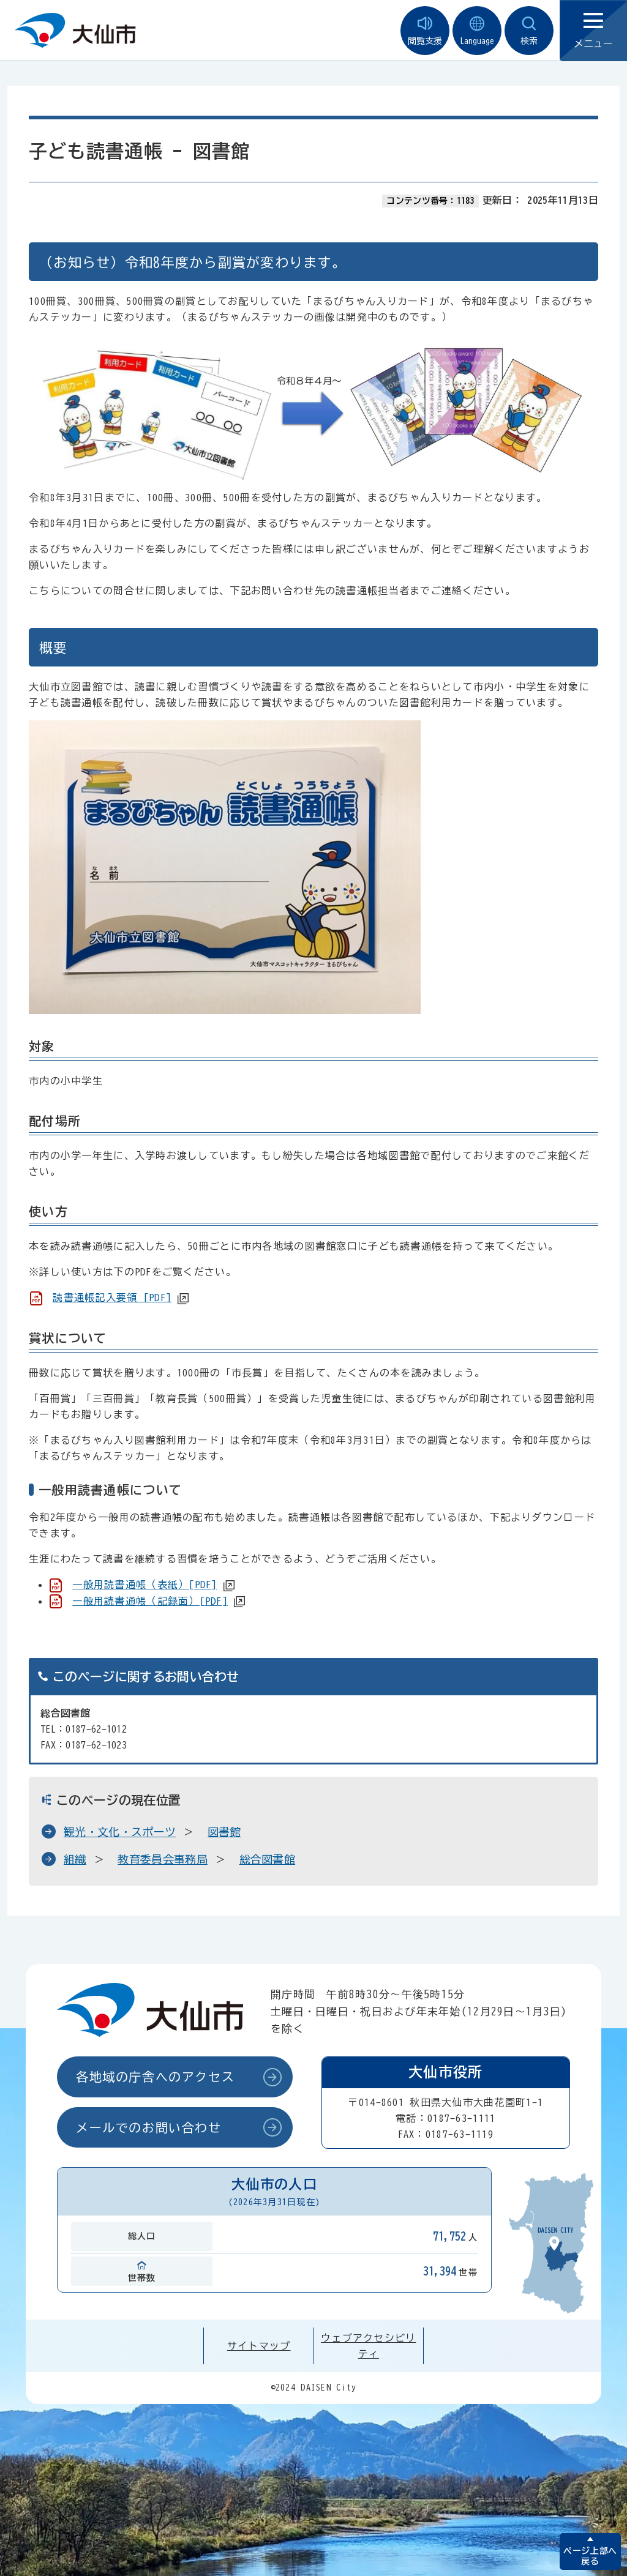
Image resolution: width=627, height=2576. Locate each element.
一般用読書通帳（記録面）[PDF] (150, 1601)
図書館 (224, 1831)
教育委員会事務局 (163, 1859)
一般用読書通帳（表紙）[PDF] (144, 1584)
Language (477, 31)
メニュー (593, 30)
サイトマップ (259, 2346)
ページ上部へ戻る (590, 2556)
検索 (529, 31)
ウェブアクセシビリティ (368, 2346)
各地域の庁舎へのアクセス (155, 2076)
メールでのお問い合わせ (149, 2127)
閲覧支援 (425, 31)
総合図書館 (267, 1859)
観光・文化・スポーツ (120, 1831)
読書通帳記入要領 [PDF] (112, 1297)
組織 (75, 1859)
